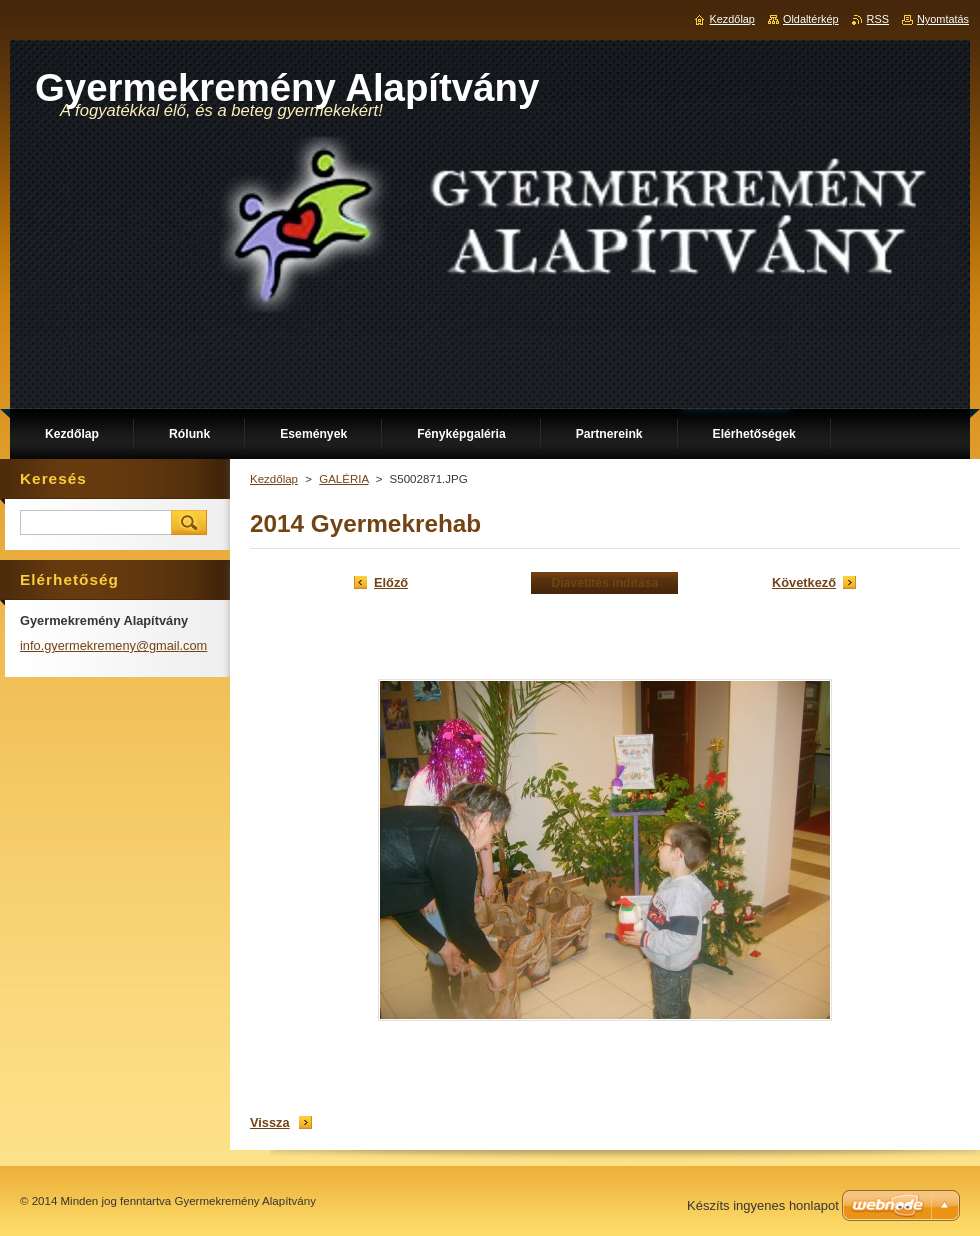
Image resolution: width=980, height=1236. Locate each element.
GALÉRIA (343, 479)
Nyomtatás (943, 19)
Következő (804, 582)
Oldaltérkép (811, 19)
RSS (878, 19)
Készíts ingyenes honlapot (763, 1205)
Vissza (270, 1122)
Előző (391, 582)
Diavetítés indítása (604, 583)
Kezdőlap (274, 479)
